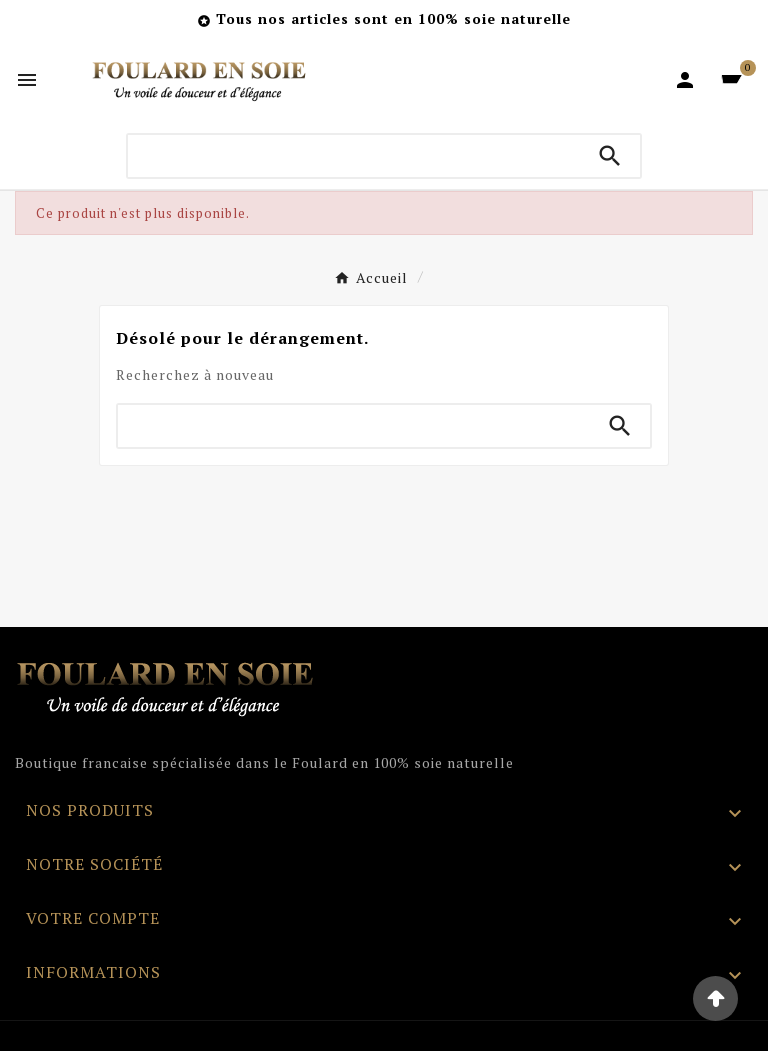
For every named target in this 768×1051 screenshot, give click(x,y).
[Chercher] (354, 156)
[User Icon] (685, 80)
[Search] (610, 156)
